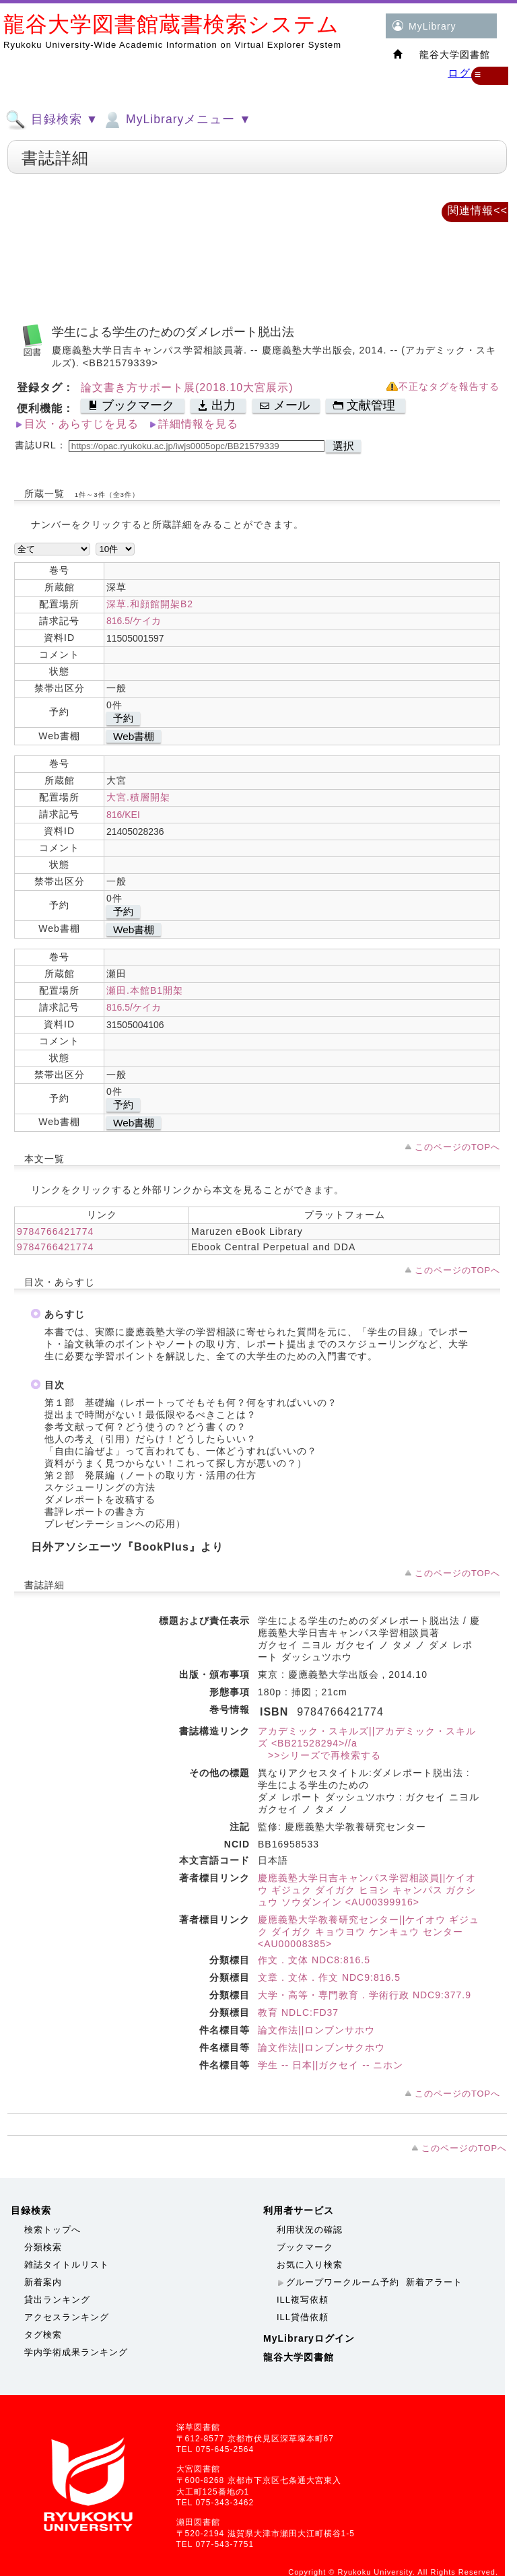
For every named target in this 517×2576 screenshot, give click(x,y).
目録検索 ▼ (51, 120)
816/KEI (123, 814)
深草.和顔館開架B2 (149, 604)
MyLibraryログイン (309, 2338)
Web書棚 (133, 736)
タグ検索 (43, 2335)
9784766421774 (55, 1231)
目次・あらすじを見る (81, 424)
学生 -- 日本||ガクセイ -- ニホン (330, 2065)
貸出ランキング (57, 2300)
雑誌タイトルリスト (66, 2265)
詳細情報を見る (198, 424)
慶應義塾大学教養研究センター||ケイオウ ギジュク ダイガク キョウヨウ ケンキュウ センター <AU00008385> (368, 1931)
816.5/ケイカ (133, 620)
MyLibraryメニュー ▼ (176, 120)
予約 (123, 718)
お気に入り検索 (310, 2265)
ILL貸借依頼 (303, 2317)
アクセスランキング (66, 2317)
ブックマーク (305, 2247)
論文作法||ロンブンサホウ (316, 2030)
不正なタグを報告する (449, 387)
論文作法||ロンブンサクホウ (321, 2047)
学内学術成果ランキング (76, 2352)
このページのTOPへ (457, 1147)
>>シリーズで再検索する (319, 1755)
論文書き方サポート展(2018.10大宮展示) (187, 387)
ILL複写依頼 (303, 2300)
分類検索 (43, 2247)
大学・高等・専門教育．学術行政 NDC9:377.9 (364, 1995)
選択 (343, 446)
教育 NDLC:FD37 (298, 2012)
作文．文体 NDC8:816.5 (314, 1960)
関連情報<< (478, 210)
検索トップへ (52, 2230)
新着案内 (43, 2282)
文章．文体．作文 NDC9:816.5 (329, 1977)
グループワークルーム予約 (342, 2282)
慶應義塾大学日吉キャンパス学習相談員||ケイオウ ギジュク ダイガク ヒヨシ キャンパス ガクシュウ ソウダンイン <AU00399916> (367, 1889)
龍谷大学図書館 (298, 2357)
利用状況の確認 (310, 2230)
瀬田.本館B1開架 (144, 990)
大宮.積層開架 (138, 797)
